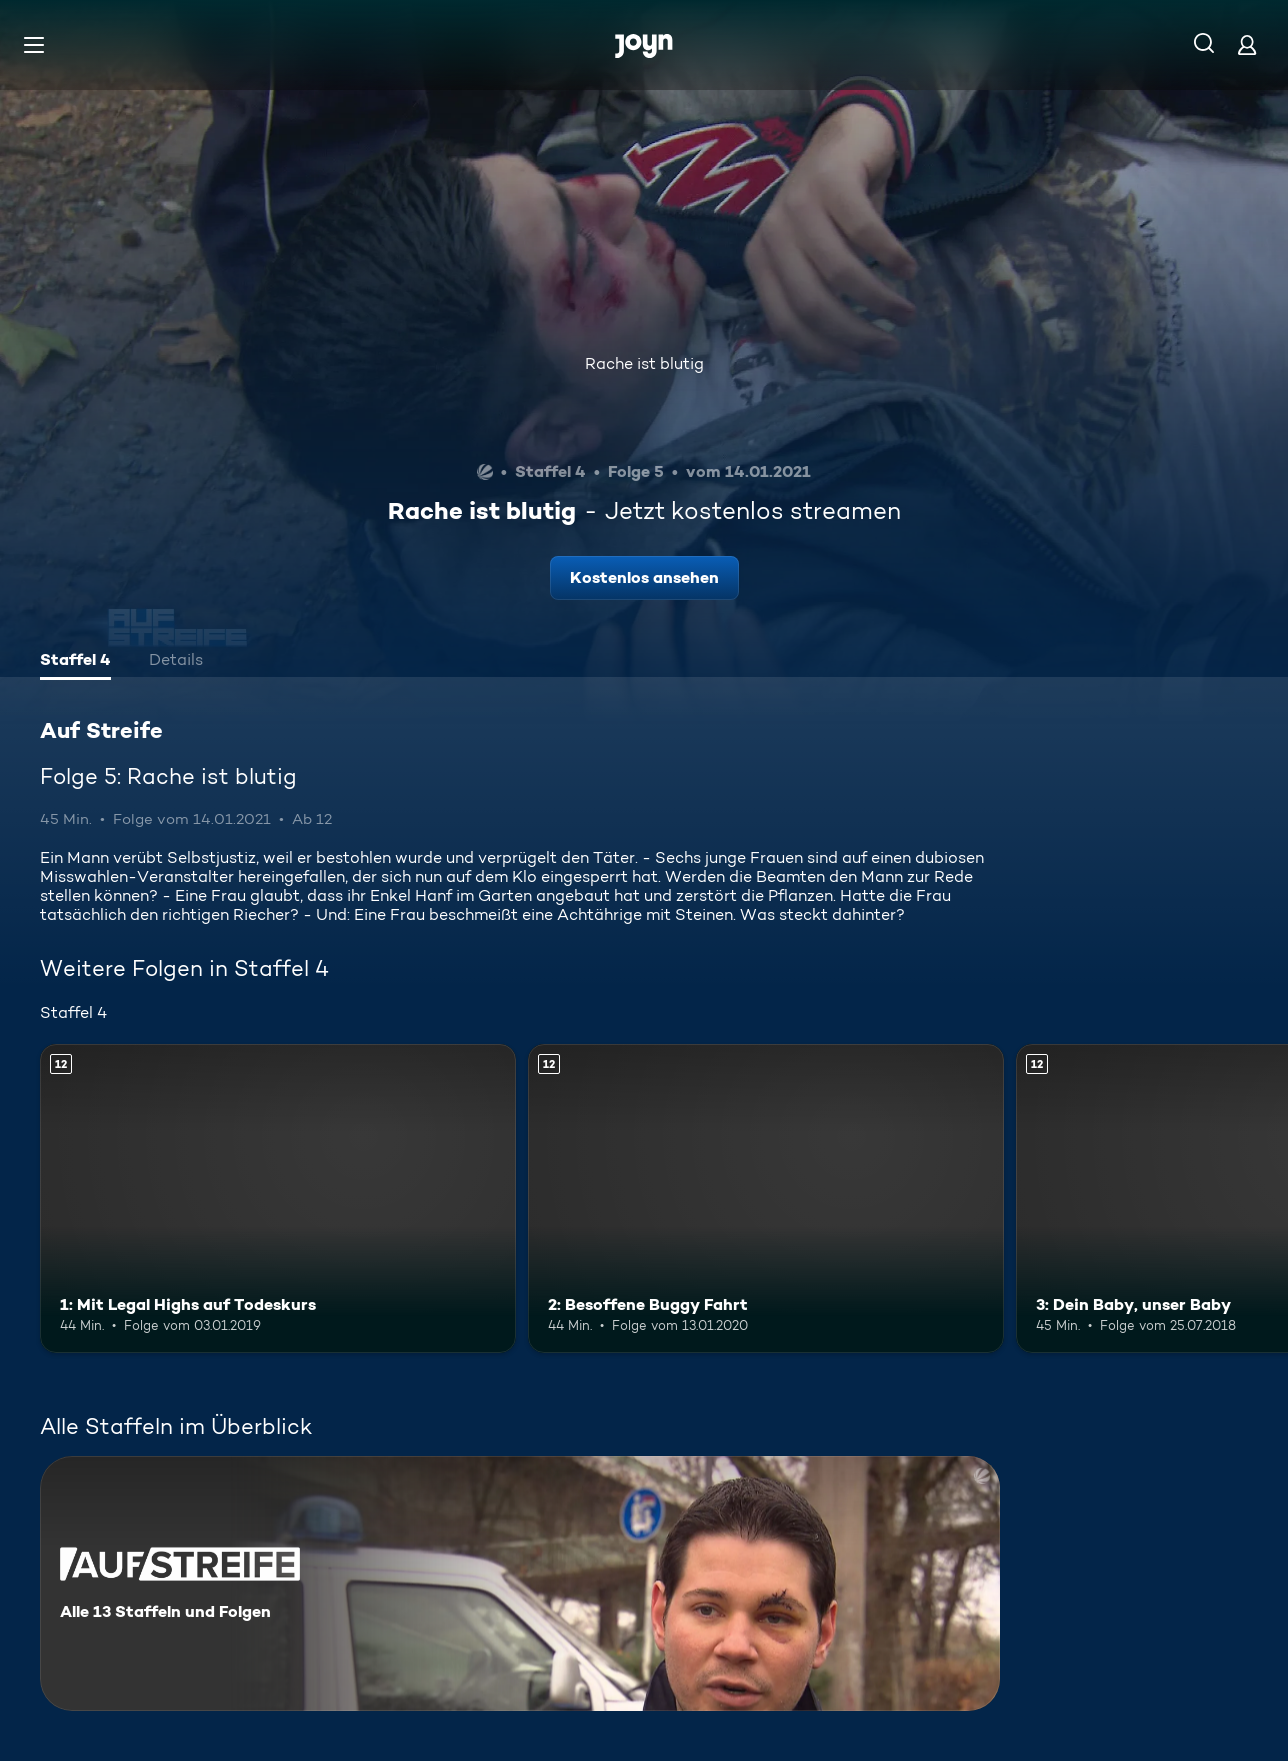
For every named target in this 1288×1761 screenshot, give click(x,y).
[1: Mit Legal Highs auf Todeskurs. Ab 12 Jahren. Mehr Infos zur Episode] (278, 1198)
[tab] (75, 662)
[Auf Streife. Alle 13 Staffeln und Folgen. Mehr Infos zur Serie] (520, 1583)
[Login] (1247, 44)
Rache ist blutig (644, 363)
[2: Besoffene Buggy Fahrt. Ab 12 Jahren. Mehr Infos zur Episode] (766, 1198)
